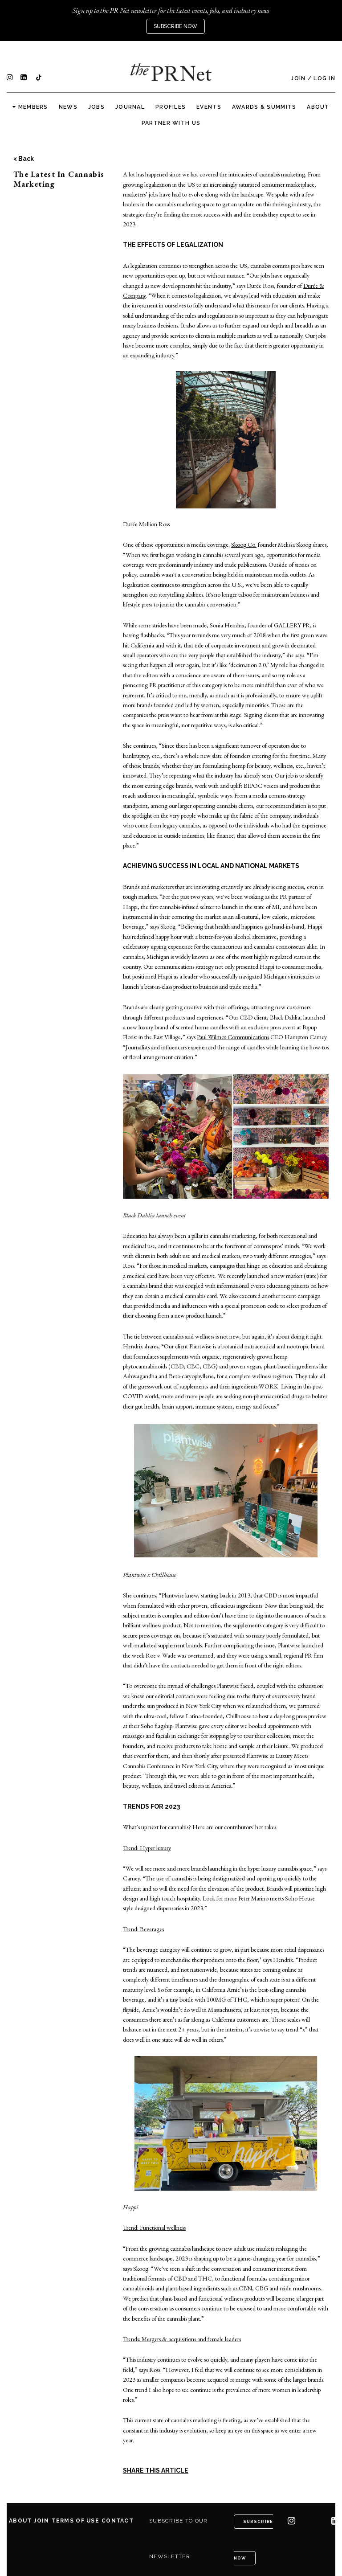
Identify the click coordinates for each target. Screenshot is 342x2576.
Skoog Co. (243, 545)
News (68, 107)
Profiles (170, 107)
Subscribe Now (175, 26)
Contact (118, 2521)
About (318, 107)
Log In (324, 78)
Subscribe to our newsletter (178, 2539)
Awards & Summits (264, 107)
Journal (130, 107)
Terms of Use (75, 2521)
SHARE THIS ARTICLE (155, 2470)
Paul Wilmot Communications (233, 1037)
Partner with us (171, 123)
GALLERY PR (292, 625)
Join (298, 78)
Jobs (96, 107)
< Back (23, 158)
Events (208, 107)
